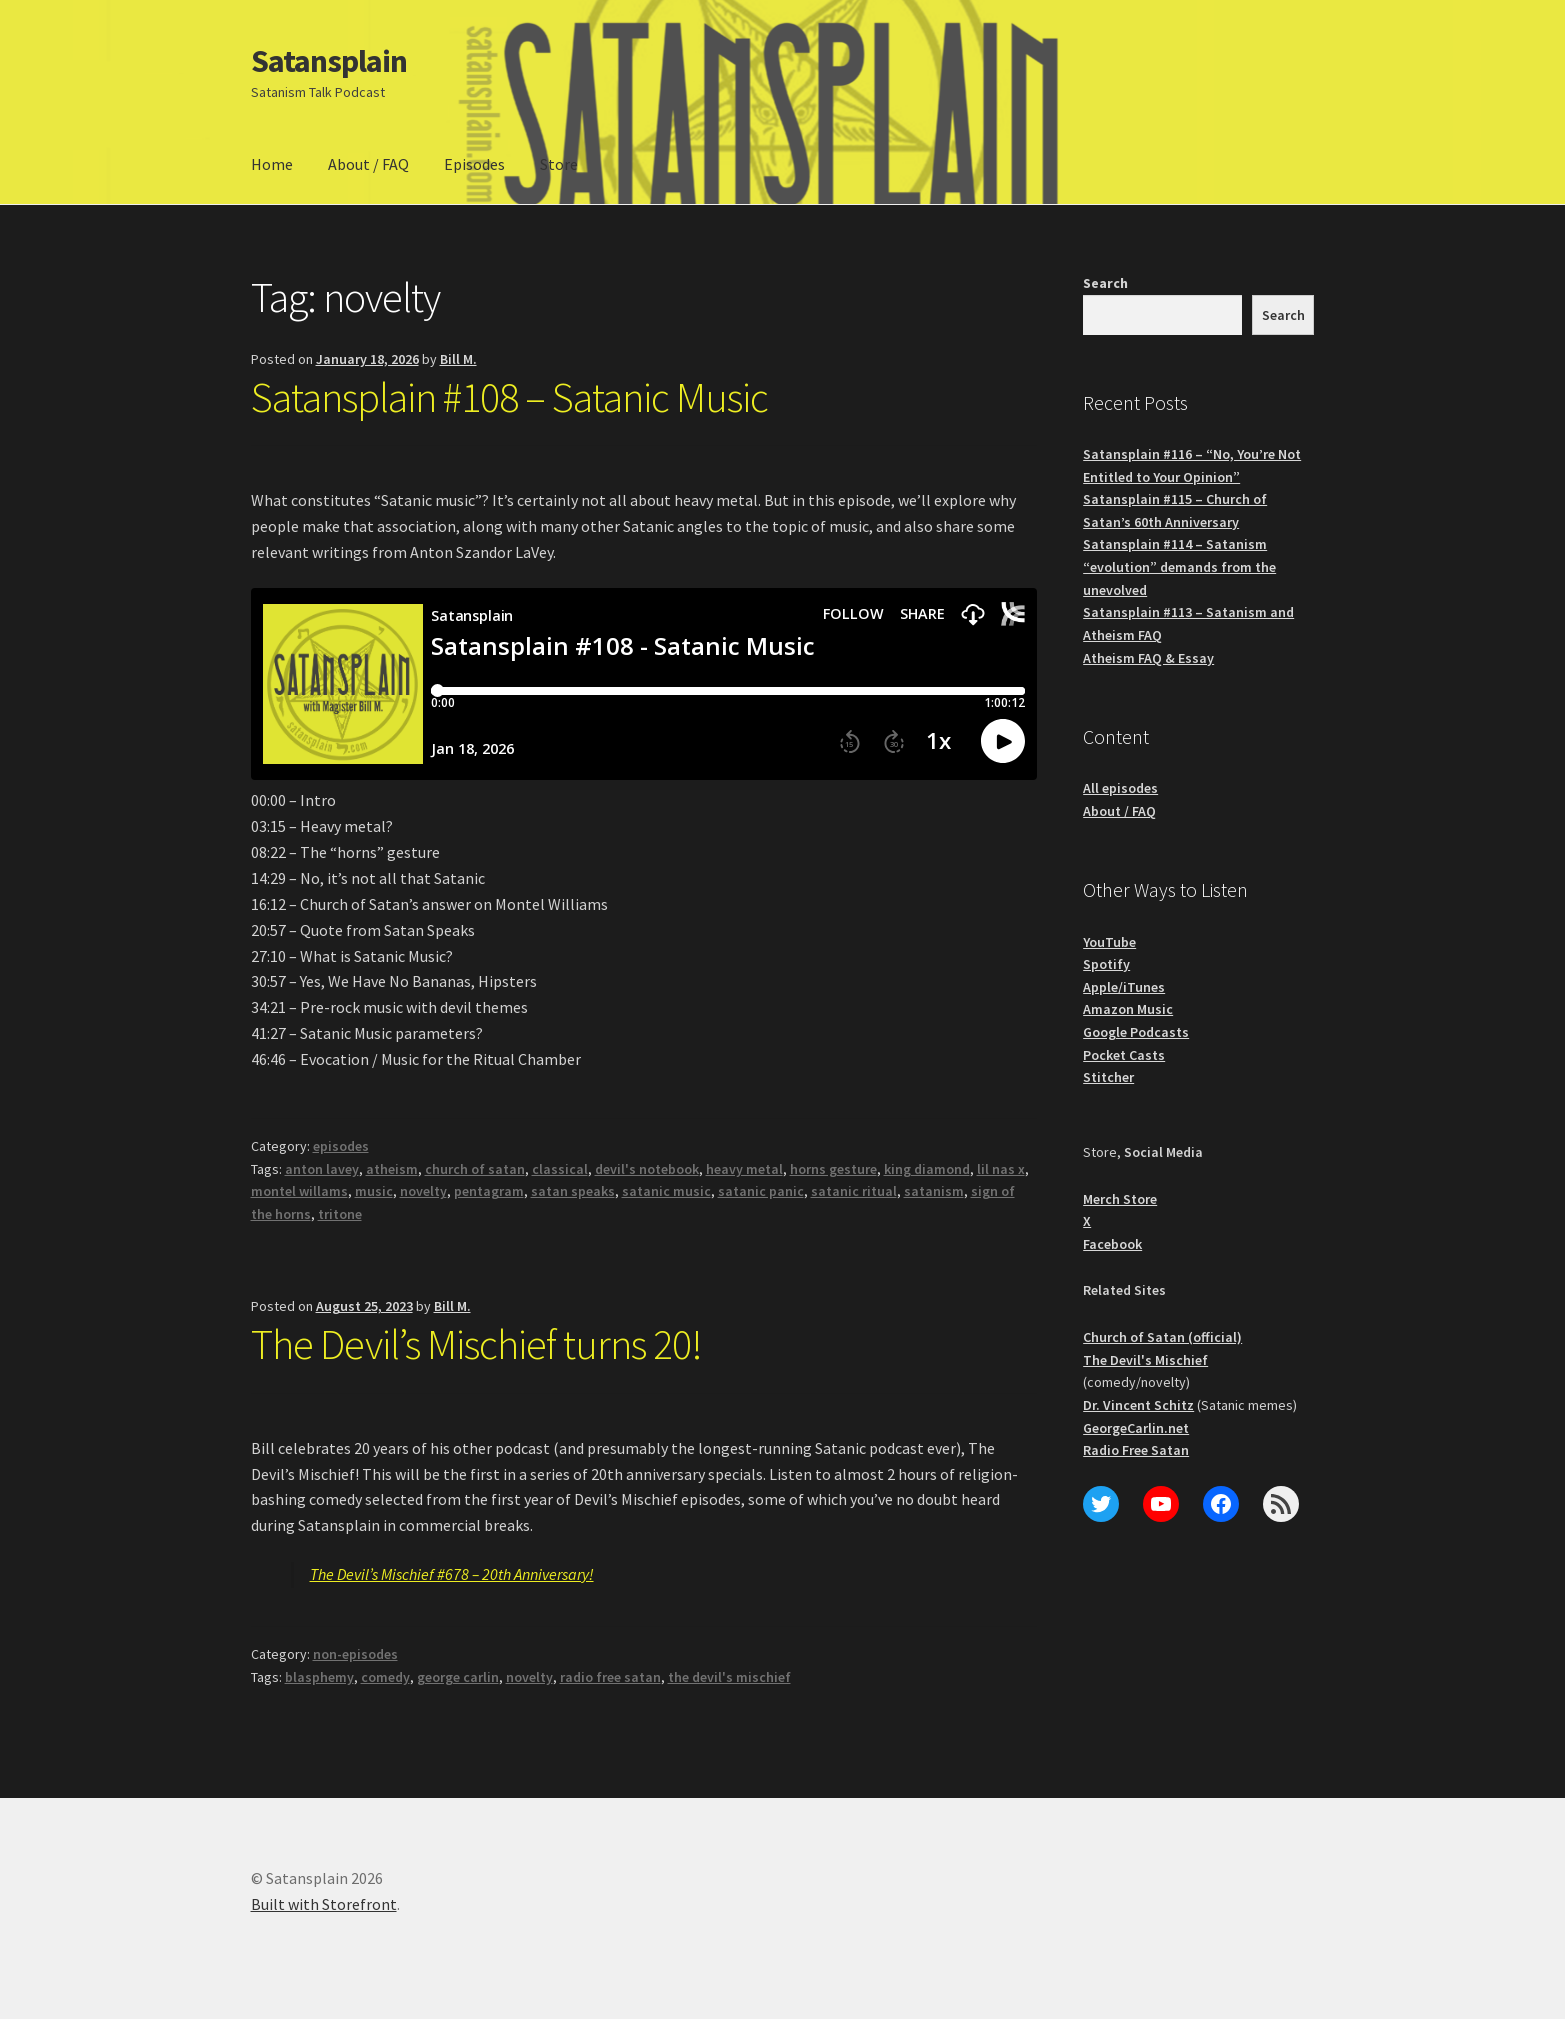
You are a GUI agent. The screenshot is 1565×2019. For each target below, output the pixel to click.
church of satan (475, 1169)
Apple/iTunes (1124, 987)
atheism (392, 1169)
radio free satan (610, 1677)
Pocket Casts (1124, 1055)
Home (272, 164)
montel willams (299, 1191)
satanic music (666, 1191)
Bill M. (458, 359)
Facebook (1112, 1244)
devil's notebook (647, 1169)
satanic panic (761, 1191)
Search (1105, 283)
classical (560, 1169)
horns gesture (833, 1169)
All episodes (1120, 788)
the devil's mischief (729, 1677)
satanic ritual (854, 1191)
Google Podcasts (1136, 1032)
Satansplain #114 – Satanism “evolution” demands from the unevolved (1179, 566)
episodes (341, 1146)
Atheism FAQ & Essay (1148, 658)
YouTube (1109, 942)
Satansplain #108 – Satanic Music (509, 397)
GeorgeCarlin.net (1136, 1428)
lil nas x (1001, 1169)
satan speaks (573, 1191)
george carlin (458, 1677)
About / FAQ (368, 164)
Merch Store (1120, 1199)
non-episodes (355, 1654)
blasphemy (319, 1677)
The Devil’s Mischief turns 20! (476, 1344)
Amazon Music (1128, 1009)
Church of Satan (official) (1162, 1337)
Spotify (1106, 964)
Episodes (474, 164)
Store (559, 164)
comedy (385, 1677)
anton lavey (322, 1169)
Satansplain (329, 61)
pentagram (489, 1191)
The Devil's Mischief (1145, 1360)
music (374, 1191)
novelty (423, 1191)
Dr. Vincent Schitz (1138, 1405)
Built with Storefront (324, 1904)
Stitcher (1108, 1077)
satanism (934, 1191)
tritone (340, 1214)
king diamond (927, 1169)
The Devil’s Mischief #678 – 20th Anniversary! (452, 1574)
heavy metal (744, 1169)
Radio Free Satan (1136, 1450)
